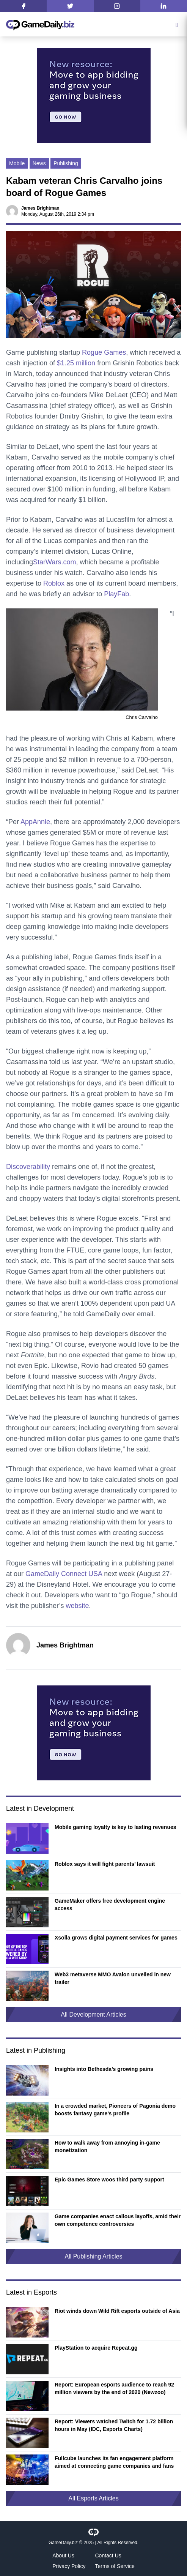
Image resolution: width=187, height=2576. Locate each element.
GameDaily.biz (63, 2542)
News (39, 163)
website (77, 1605)
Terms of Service (115, 2566)
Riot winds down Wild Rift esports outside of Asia (117, 2311)
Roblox (53, 583)
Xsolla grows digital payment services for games (116, 1938)
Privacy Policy (68, 2566)
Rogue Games (104, 352)
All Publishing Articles (93, 2256)
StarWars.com (54, 562)
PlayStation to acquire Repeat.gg (96, 2348)
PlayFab (116, 594)
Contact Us (108, 2555)
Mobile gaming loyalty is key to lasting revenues (115, 1827)
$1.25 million (76, 363)
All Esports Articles (93, 2498)
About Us (63, 2555)
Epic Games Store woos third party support (109, 2179)
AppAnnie (34, 822)
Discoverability (28, 1166)
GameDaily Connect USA (63, 1574)
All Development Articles (93, 2014)
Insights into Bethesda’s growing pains (104, 2069)
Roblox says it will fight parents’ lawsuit (105, 1864)
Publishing (65, 163)
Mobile (17, 163)
